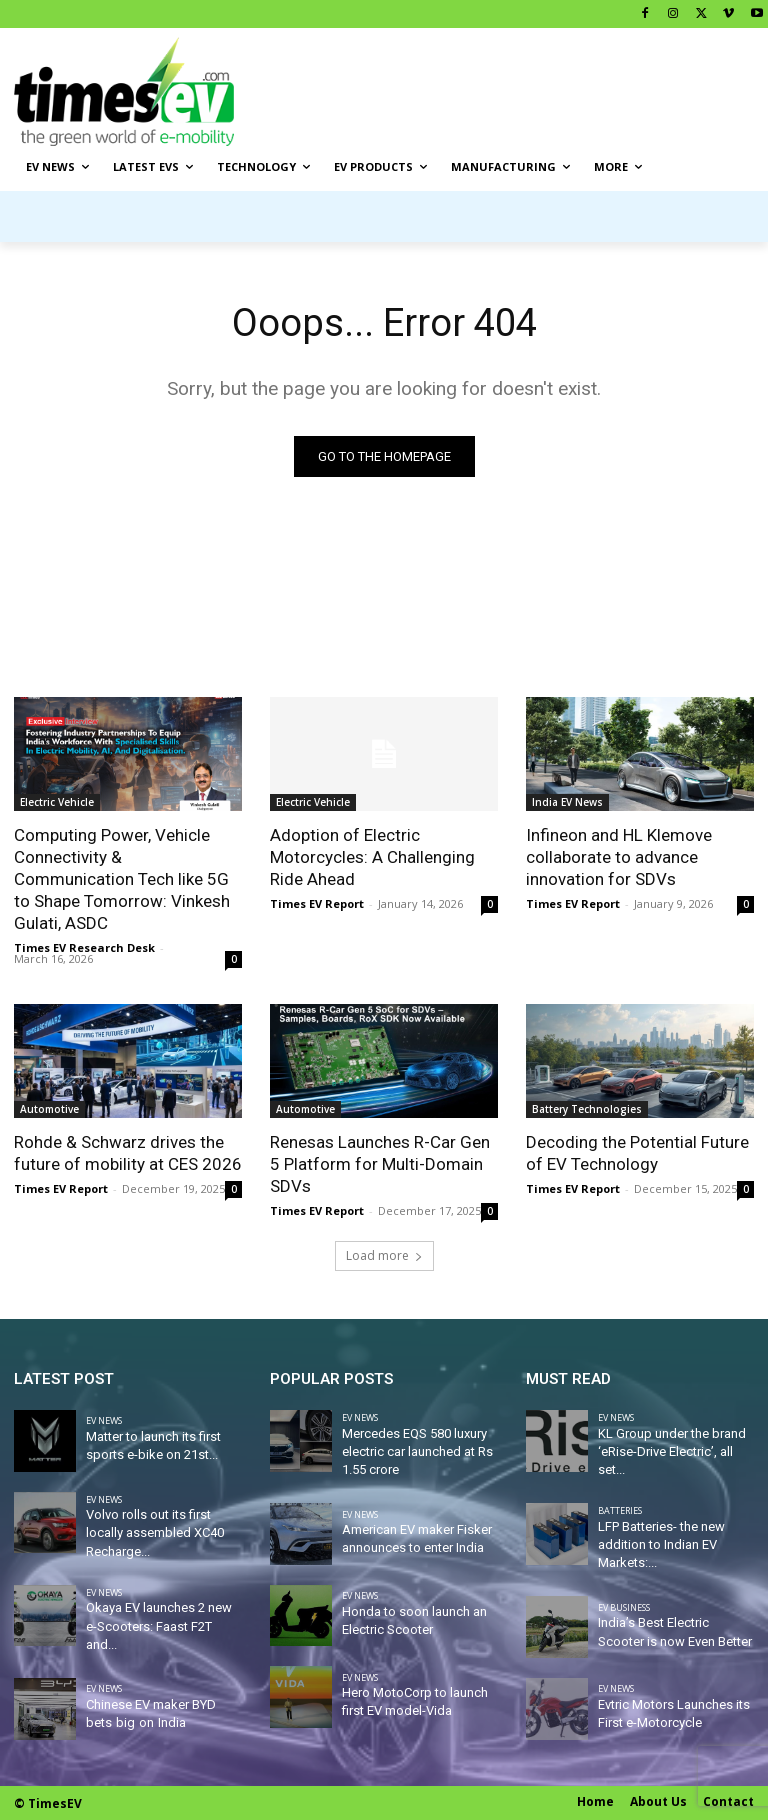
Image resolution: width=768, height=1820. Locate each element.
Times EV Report (317, 904)
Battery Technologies (587, 1110)
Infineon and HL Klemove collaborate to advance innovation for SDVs (619, 857)
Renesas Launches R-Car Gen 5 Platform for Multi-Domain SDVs (380, 1165)
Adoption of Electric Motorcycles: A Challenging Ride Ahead (372, 857)
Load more (384, 1255)
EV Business (624, 1607)
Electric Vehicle (57, 802)
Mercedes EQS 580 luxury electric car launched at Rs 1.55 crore (417, 1451)
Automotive (49, 1110)
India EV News (567, 802)
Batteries (620, 1510)
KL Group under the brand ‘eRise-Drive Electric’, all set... (672, 1451)
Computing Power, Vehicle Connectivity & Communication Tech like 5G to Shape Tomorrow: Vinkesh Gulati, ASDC (122, 879)
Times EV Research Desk (84, 948)
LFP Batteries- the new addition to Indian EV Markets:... (661, 1544)
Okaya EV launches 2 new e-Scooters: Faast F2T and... (159, 1625)
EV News (104, 1420)
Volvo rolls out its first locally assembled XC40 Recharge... (155, 1532)
